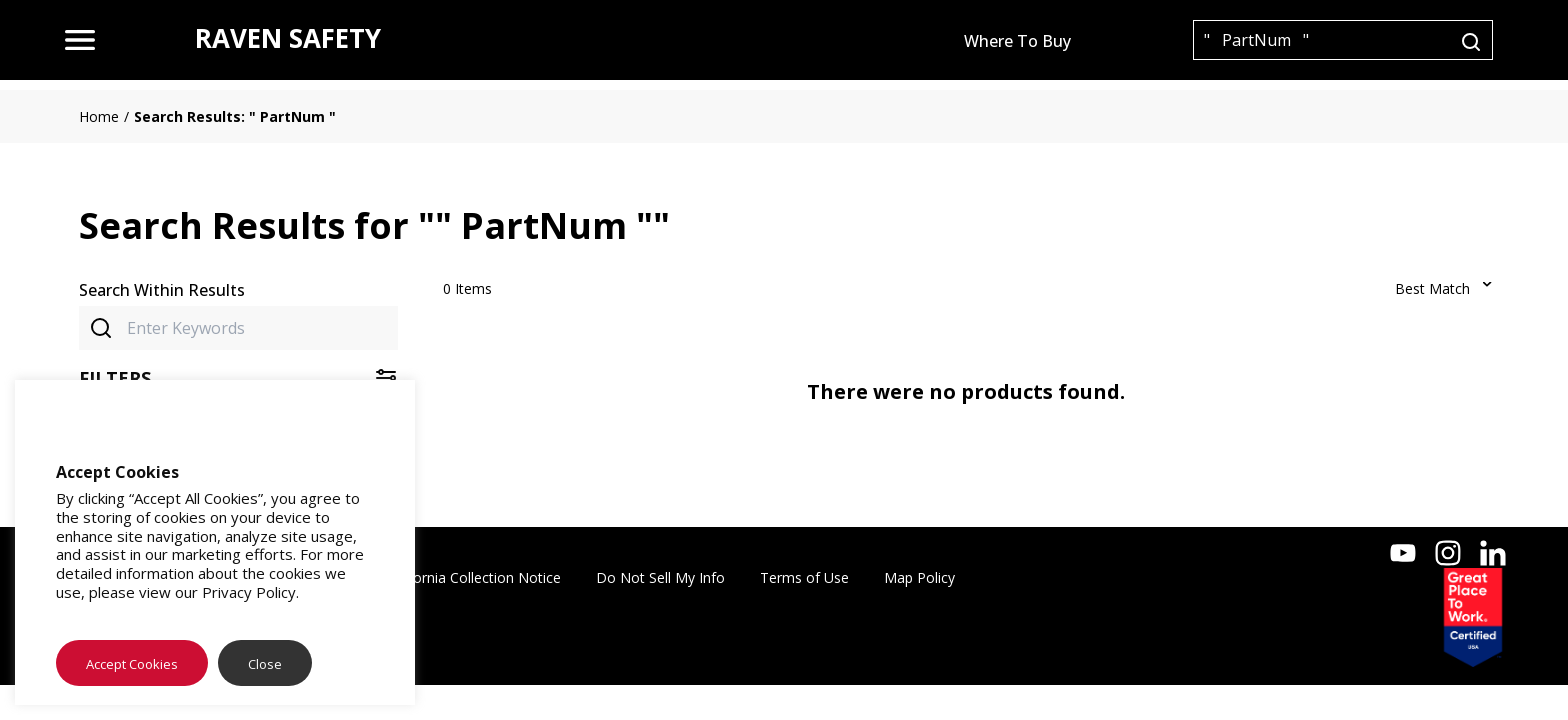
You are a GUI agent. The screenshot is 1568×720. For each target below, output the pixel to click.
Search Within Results (162, 290)
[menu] (80, 40)
